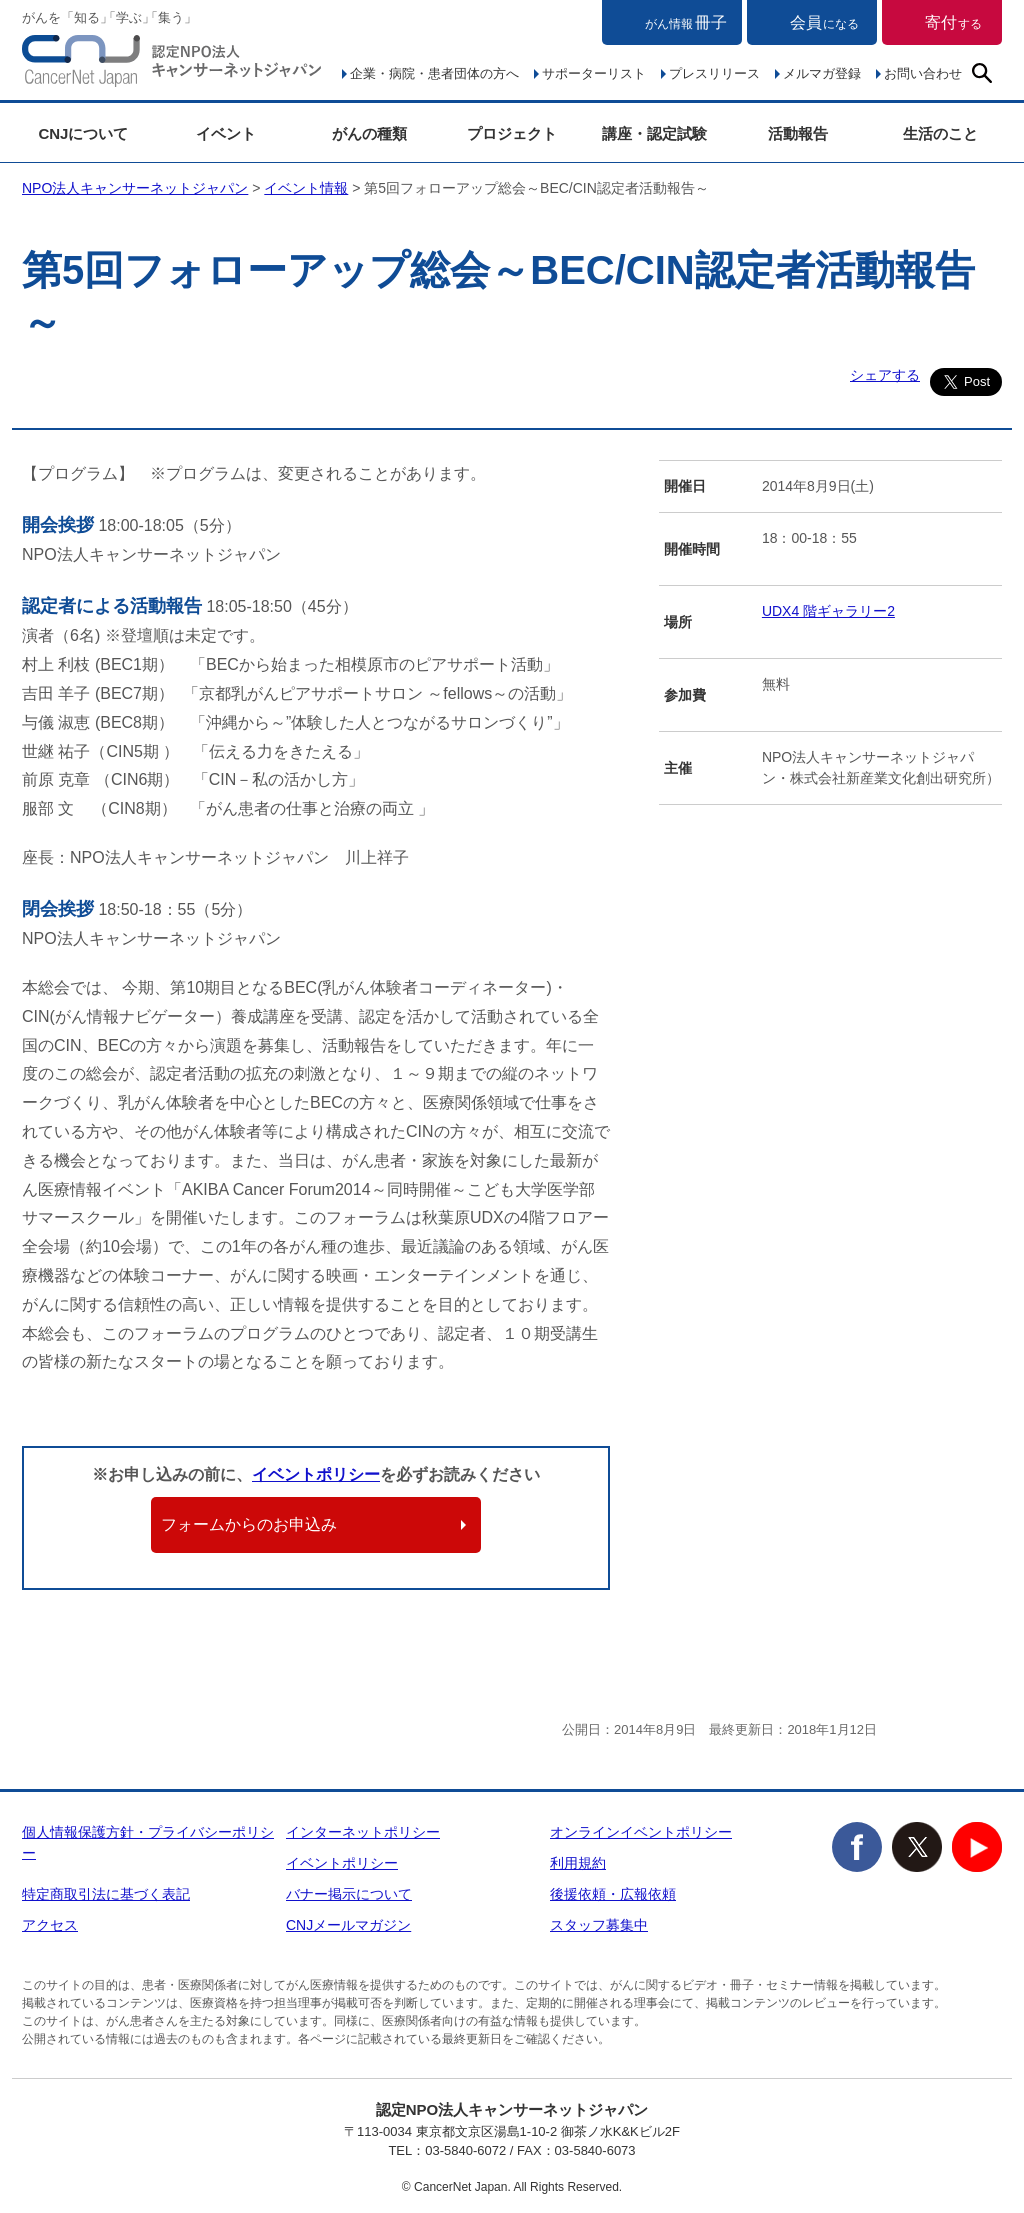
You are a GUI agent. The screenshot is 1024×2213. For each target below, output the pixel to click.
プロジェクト (512, 133)
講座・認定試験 (654, 133)
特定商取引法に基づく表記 (106, 1894)
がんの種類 (369, 133)
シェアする (885, 375)
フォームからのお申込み (249, 1524)
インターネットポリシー (363, 1832)
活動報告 (798, 133)
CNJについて (83, 133)
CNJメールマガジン (348, 1925)
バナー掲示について (349, 1894)
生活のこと (940, 133)
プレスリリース (714, 73)
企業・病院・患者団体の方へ (434, 73)
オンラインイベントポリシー (641, 1832)
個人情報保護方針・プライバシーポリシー (148, 1842)
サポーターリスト (594, 73)
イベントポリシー (316, 1474)
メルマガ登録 (822, 73)
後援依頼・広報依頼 (613, 1894)
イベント (226, 133)
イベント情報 (306, 188)
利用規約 (578, 1863)
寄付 (953, 22)
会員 (824, 22)
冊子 (686, 22)
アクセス (50, 1925)
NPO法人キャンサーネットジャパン (172, 65)
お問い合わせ (923, 73)
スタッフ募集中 (599, 1925)
